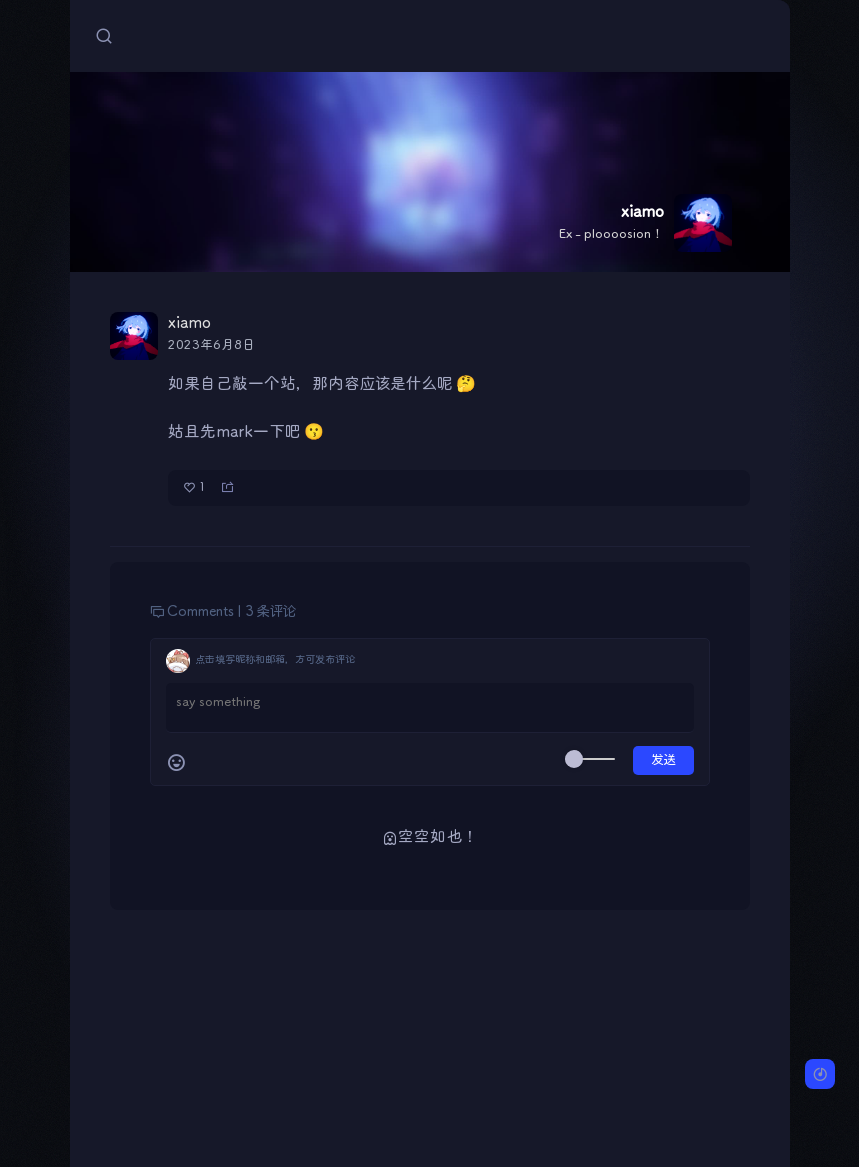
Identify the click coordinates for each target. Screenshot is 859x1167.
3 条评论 (270, 612)
